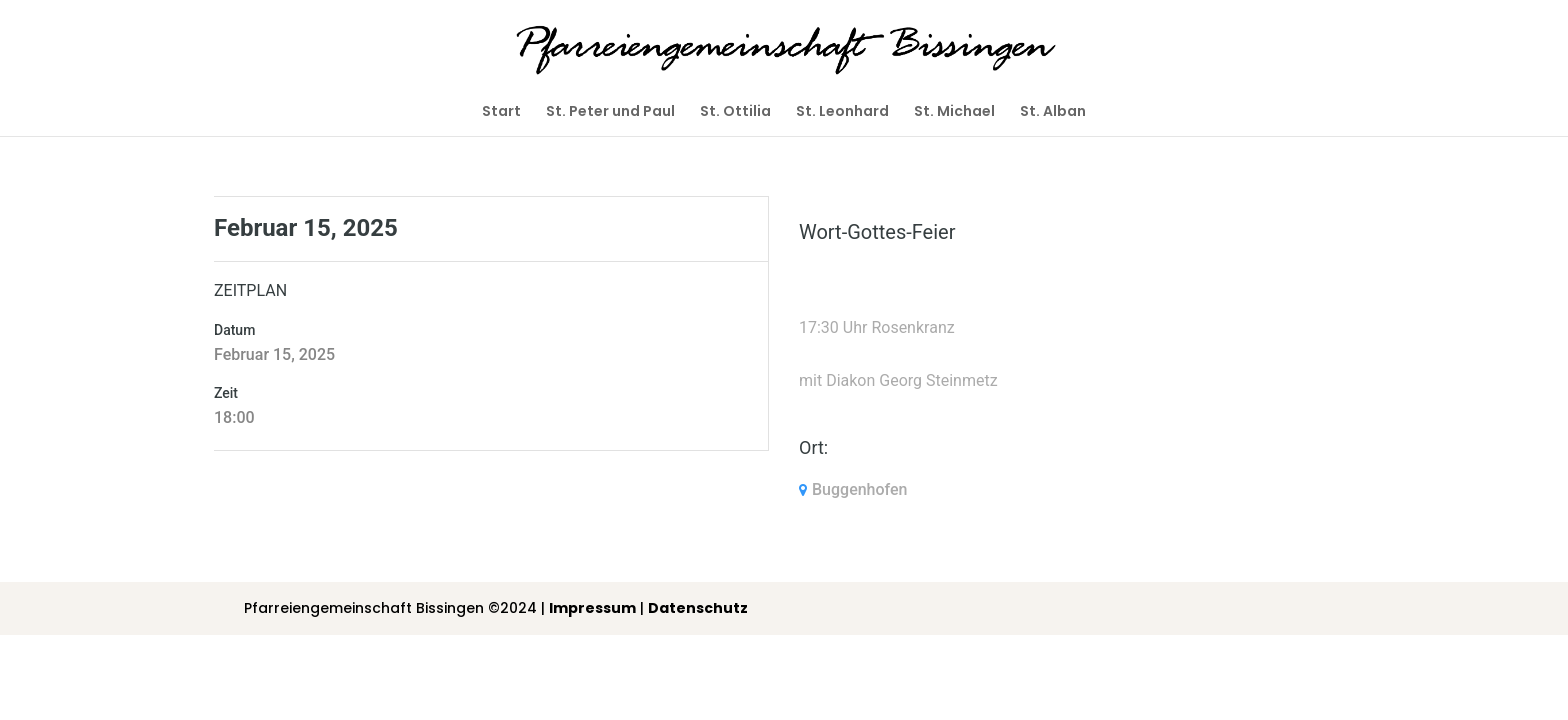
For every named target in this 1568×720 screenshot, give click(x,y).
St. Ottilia (735, 112)
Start (501, 112)
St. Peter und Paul (610, 112)
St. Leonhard (842, 112)
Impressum (592, 608)
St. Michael (954, 112)
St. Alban (1053, 112)
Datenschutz (698, 608)
